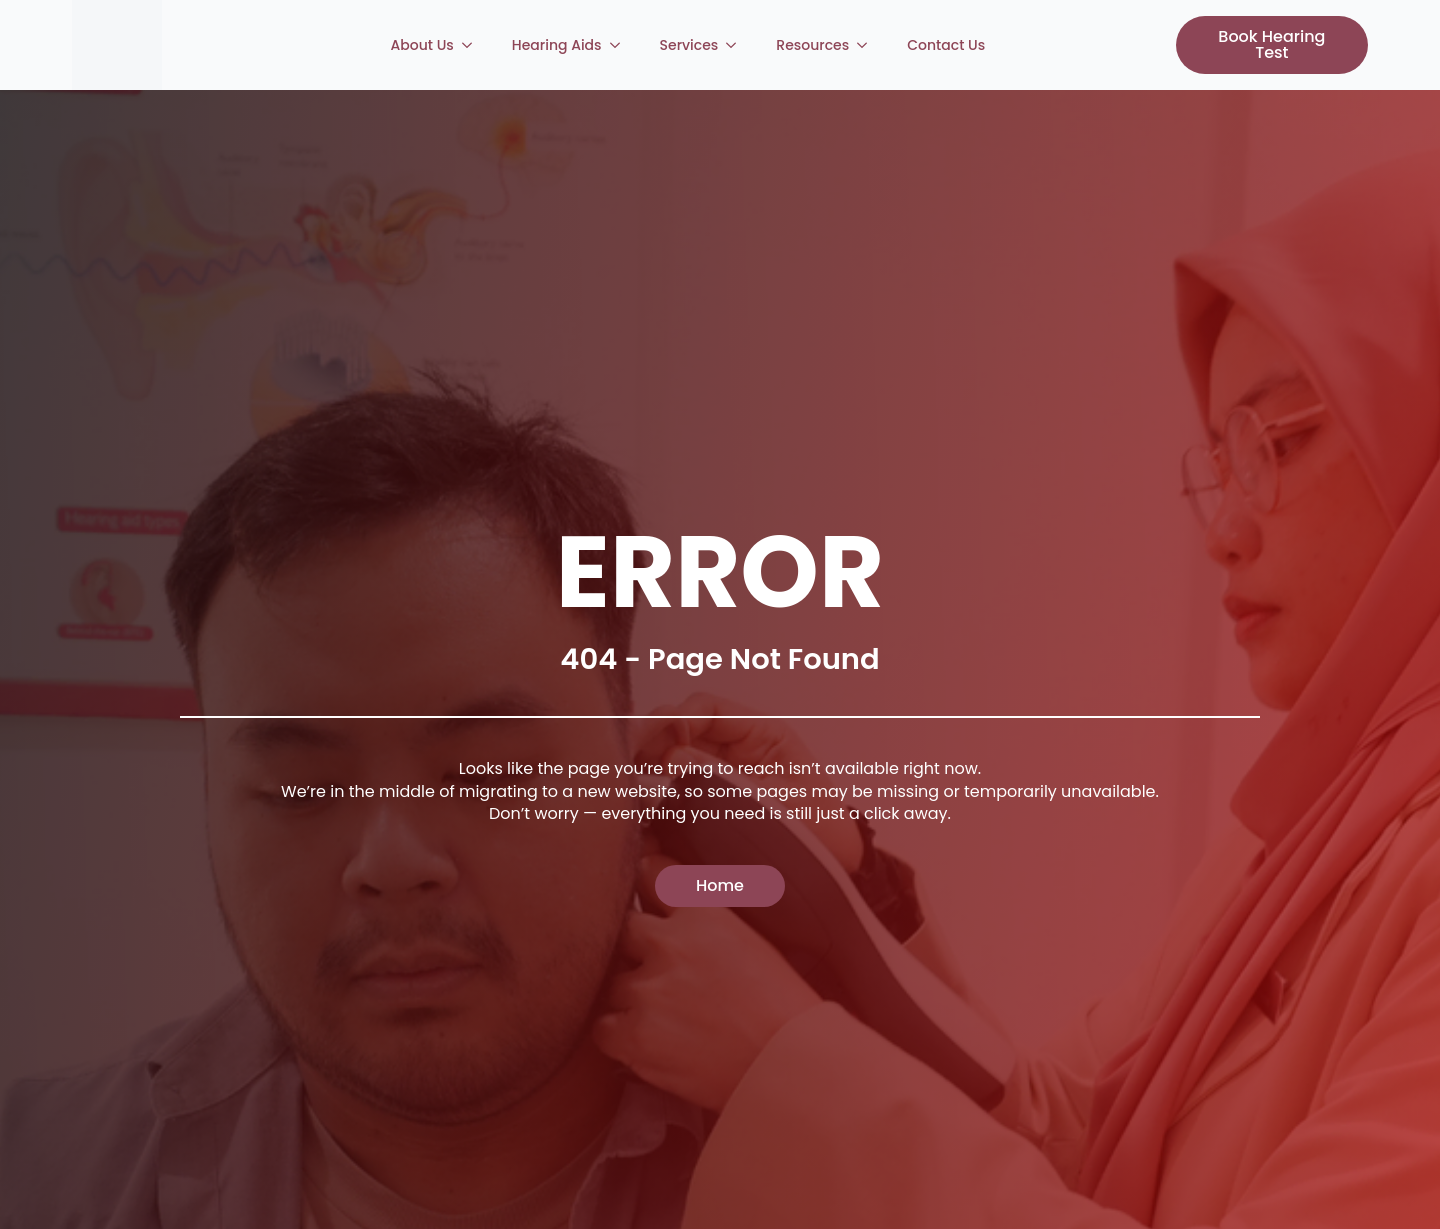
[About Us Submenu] (473, 45)
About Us (422, 45)
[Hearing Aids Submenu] (621, 45)
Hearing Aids (557, 45)
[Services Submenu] (737, 45)
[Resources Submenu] (868, 45)
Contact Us (946, 45)
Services (689, 45)
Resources (812, 45)
